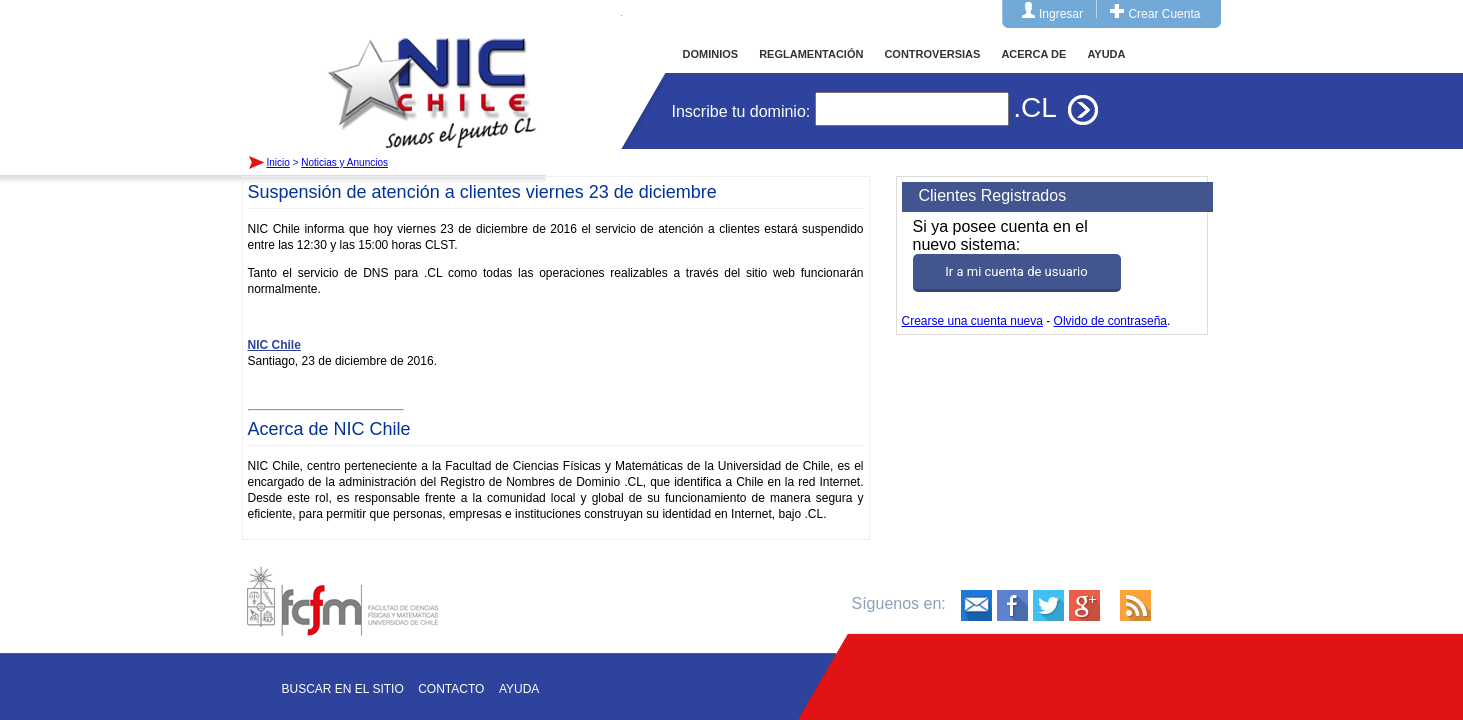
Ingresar (1061, 14)
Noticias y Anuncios (344, 162)
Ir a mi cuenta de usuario (1016, 271)
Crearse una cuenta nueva (972, 321)
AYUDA (1106, 54)
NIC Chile (274, 345)
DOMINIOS (711, 54)
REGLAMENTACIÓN (811, 54)
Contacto (451, 689)
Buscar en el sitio (343, 689)
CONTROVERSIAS (932, 54)
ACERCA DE (1033, 54)
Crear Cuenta (1164, 14)
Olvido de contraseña (1110, 321)
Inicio (432, 74)
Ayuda (519, 689)
